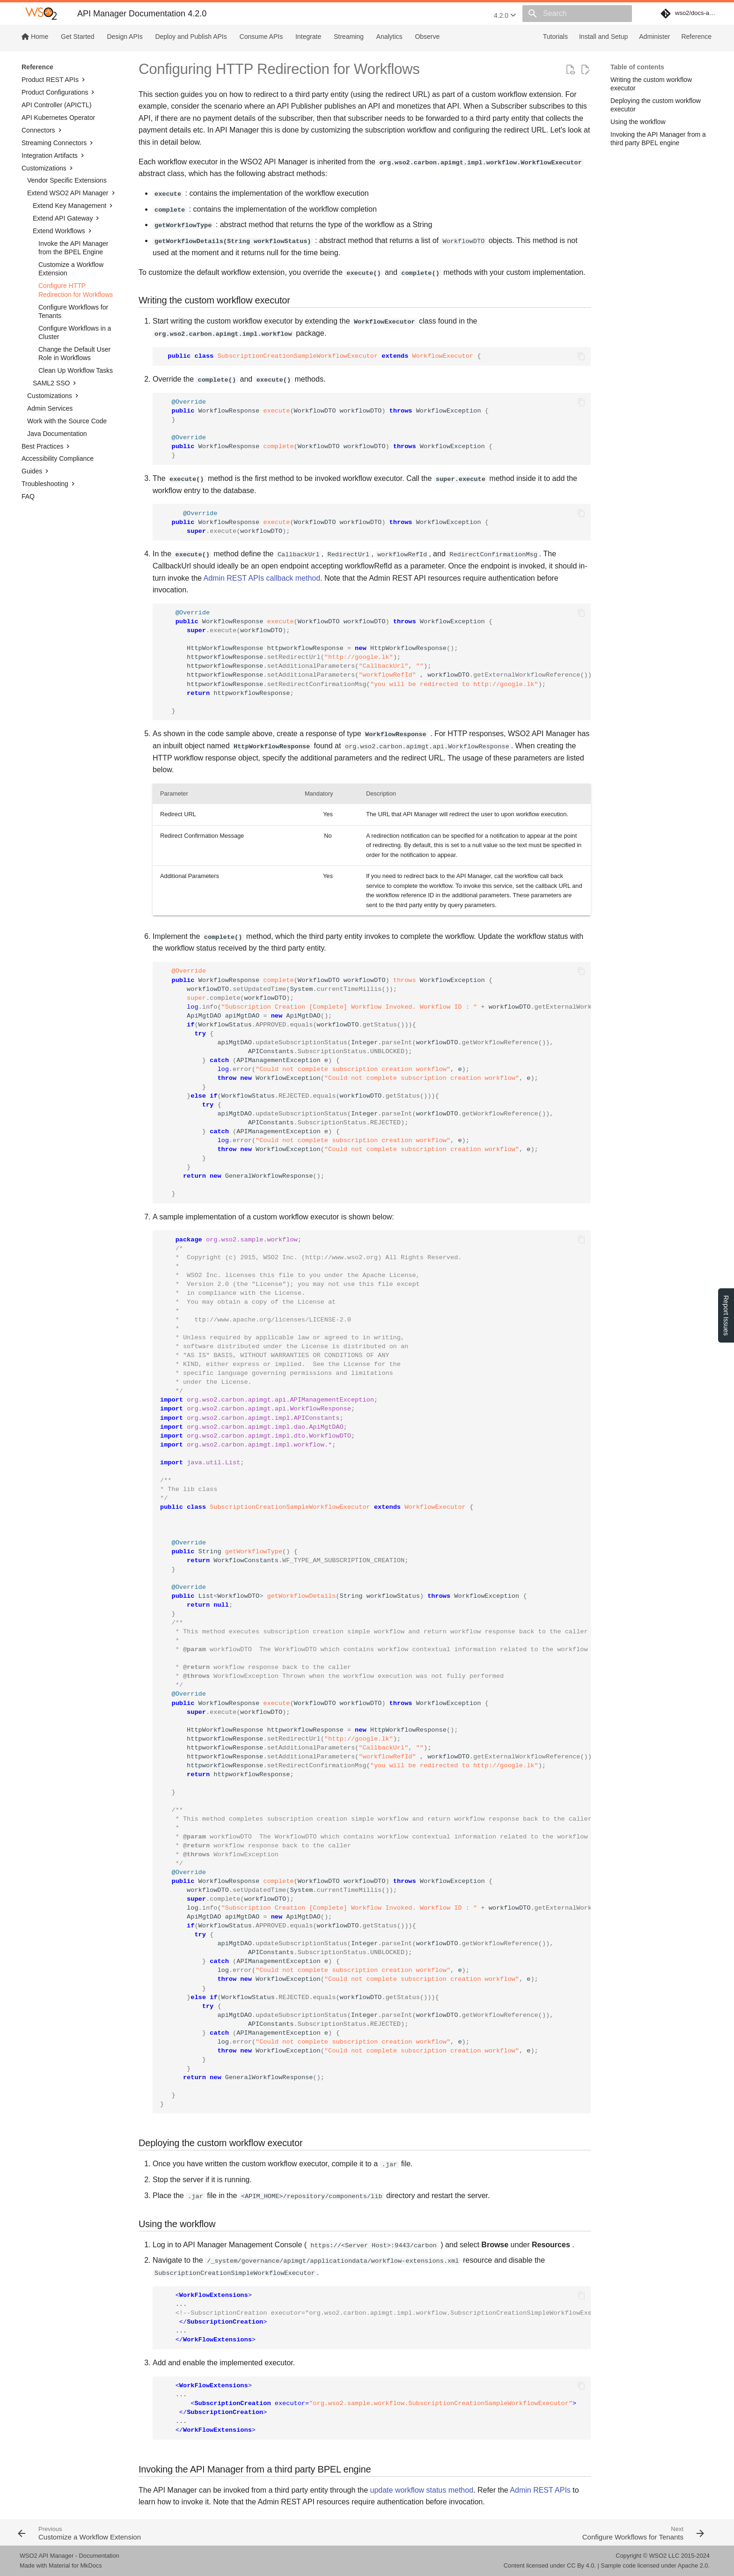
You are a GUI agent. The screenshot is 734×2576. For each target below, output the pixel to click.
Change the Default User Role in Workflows (74, 354)
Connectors (43, 130)
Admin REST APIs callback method (262, 578)
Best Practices (47, 446)
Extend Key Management (74, 205)
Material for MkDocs (75, 2565)
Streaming (349, 36)
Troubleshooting (49, 484)
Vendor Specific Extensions (67, 180)
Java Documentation (57, 433)
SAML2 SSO (55, 383)
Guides (36, 471)
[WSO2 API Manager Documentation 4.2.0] (41, 13)
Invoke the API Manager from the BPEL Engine (73, 248)
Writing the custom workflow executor (651, 84)
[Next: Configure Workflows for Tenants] (540, 2532)
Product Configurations (59, 92)
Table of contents (637, 67)
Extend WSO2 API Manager (72, 193)
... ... (375, 2317)
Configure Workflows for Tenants (73, 311)
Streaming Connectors (58, 143)
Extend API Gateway (67, 218)
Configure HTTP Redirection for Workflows (75, 290)
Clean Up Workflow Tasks (75, 370)
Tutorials (555, 36)
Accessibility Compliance (58, 458)
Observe (427, 36)
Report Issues (726, 1315)
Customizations (48, 168)
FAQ (28, 496)
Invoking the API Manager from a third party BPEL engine (658, 139)
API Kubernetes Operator (58, 117)
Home (35, 36)
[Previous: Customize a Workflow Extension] (189, 2532)
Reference (696, 36)
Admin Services (50, 408)
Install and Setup (603, 36)
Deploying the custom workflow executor (655, 105)
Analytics (389, 36)
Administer (654, 36)
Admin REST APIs (540, 2490)
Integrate (308, 36)
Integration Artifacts (54, 155)
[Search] (577, 13)
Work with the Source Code (67, 421)
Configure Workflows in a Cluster (74, 332)
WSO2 (658, 2555)
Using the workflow (638, 121)
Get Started (78, 36)
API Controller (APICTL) (56, 105)
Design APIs (124, 36)
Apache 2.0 (693, 2565)
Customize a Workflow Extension (70, 269)
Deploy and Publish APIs (191, 36)
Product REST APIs (54, 79)
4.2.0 (505, 15)
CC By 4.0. (581, 2565)
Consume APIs (261, 36)
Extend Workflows (63, 231)
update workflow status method (422, 2490)
